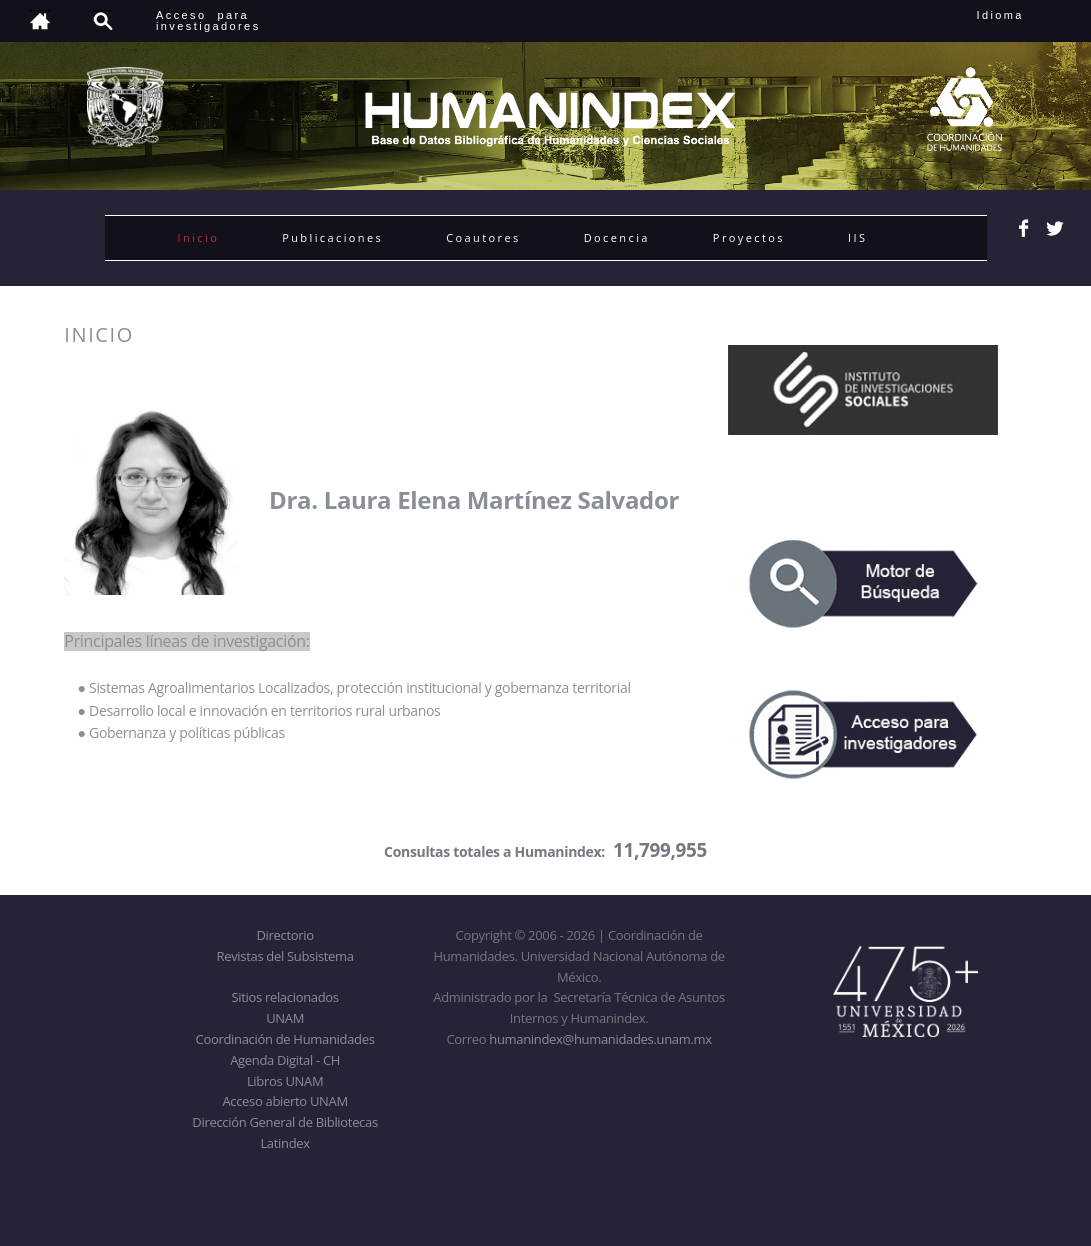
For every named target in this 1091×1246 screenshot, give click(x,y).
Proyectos (749, 237)
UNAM (285, 1018)
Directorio (284, 935)
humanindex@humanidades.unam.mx (600, 1039)
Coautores (483, 237)
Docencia (617, 237)
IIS (857, 237)
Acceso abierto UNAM (284, 1101)
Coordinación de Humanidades (285, 1039)
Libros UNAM (285, 1081)
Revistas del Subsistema (284, 956)
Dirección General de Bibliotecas (284, 1122)
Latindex (284, 1143)
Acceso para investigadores (208, 20)
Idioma (1024, 15)
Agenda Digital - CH (285, 1060)
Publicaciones (332, 237)
